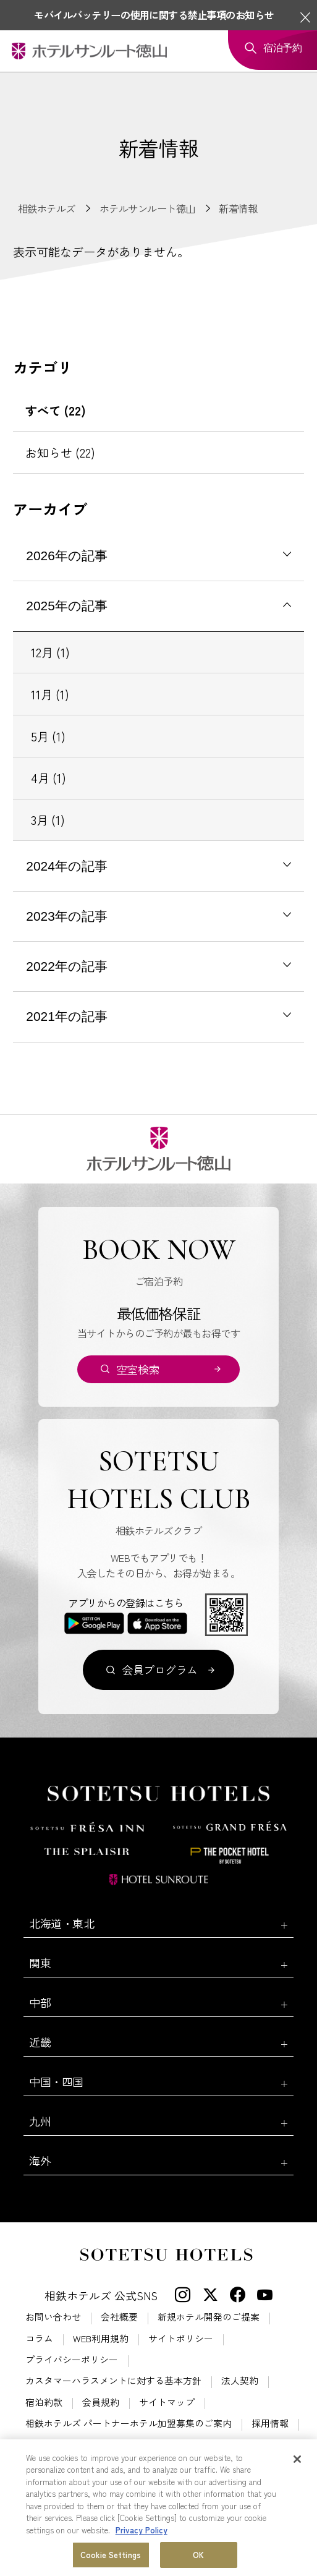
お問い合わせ (53, 2317)
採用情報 (270, 2423)
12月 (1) (50, 652)
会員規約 (100, 2402)
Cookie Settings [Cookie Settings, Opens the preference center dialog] (110, 2555)
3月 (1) (48, 820)
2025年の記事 (67, 606)
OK (198, 2555)
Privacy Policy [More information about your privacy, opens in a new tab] (141, 2530)
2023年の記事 (67, 916)
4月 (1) (48, 778)
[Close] (297, 2459)
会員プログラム (159, 1669)
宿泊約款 (43, 2402)
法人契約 (239, 2381)
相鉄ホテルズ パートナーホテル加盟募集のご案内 (128, 2423)
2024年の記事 (67, 866)
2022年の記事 (67, 966)
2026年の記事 (67, 555)
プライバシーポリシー (71, 2360)
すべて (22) (55, 410)
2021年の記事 (67, 1016)
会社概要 (119, 2317)
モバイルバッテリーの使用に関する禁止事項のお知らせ (154, 14)
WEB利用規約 (101, 2339)
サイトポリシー (180, 2339)
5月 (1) (48, 736)
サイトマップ (167, 2402)
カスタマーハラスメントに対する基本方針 (113, 2381)
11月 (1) (50, 694)
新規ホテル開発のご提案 (209, 2317)
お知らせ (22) (60, 452)
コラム (39, 2339)
